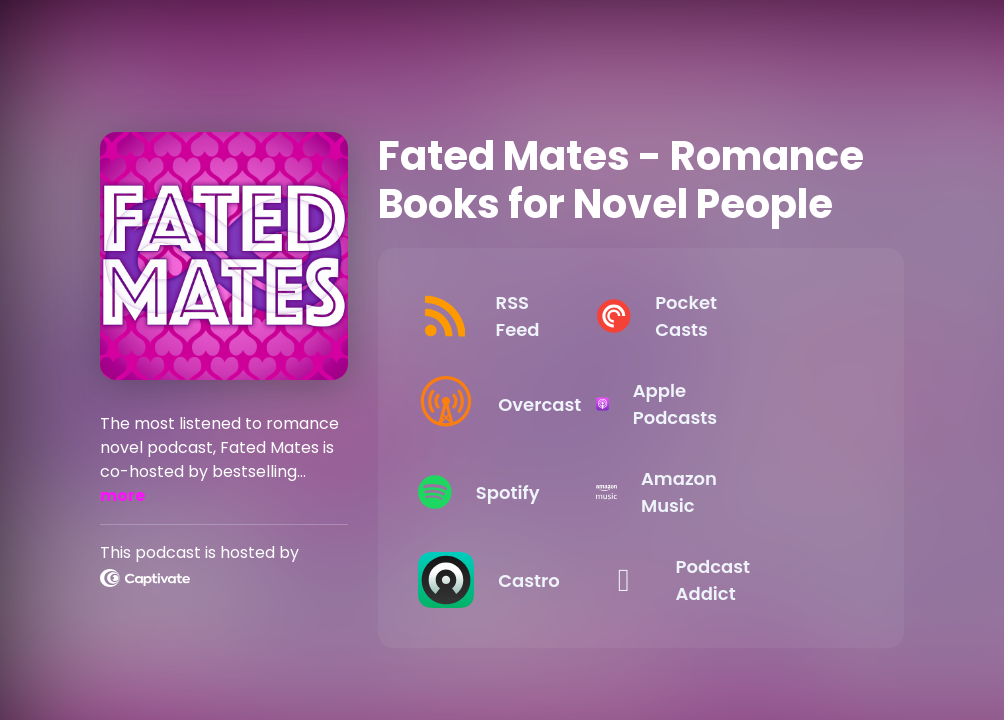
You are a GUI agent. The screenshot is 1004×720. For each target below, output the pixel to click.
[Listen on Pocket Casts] (748, 316)
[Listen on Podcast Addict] (748, 580)
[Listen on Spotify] (517, 492)
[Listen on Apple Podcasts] (748, 404)
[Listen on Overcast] (517, 404)
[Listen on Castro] (517, 580)
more (122, 495)
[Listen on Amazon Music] (748, 492)
